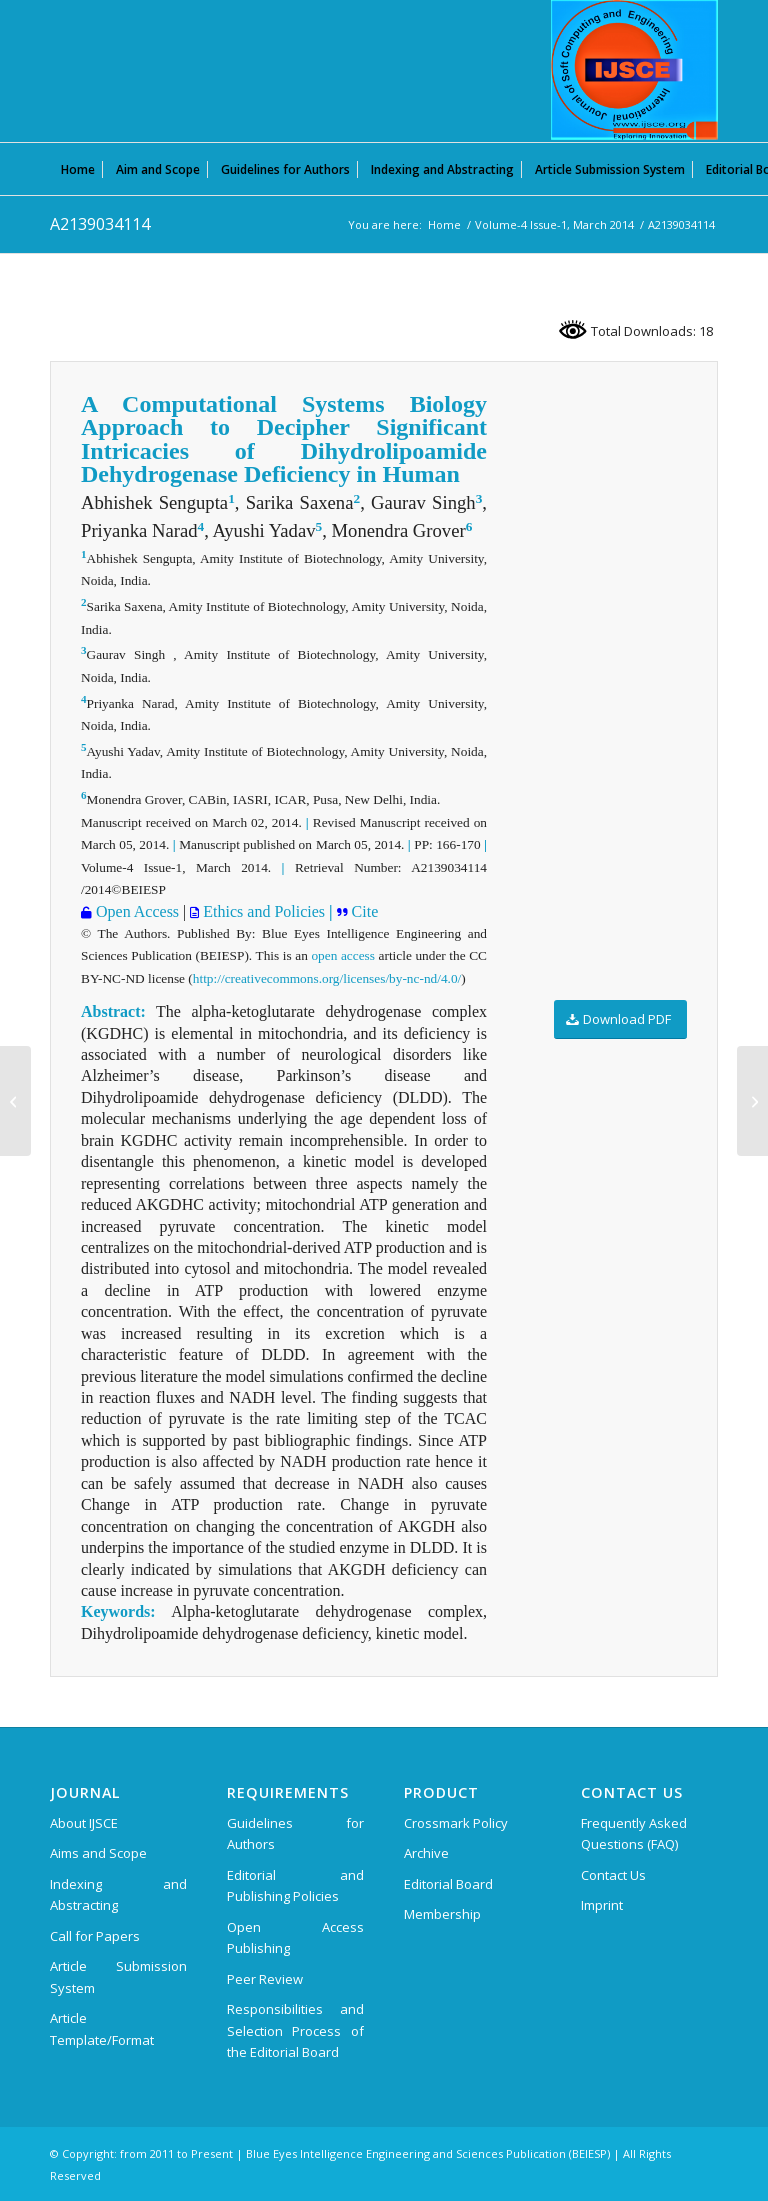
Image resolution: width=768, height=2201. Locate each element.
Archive (426, 1853)
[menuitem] (78, 169)
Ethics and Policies (262, 911)
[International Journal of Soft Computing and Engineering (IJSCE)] (634, 70)
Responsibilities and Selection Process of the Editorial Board (295, 2030)
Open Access (135, 911)
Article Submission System (118, 1976)
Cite (363, 911)
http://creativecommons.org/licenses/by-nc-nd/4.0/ (327, 978)
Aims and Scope (98, 1853)
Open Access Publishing (295, 1937)
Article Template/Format (102, 2028)
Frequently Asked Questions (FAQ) (634, 1833)
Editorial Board (448, 1884)
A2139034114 (100, 224)
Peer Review (265, 1979)
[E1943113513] (752, 1101)
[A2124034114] (15, 1101)
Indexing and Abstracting (118, 1894)
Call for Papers (95, 1936)
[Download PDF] (620, 1019)
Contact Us (613, 1875)
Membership (442, 1914)
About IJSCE (84, 1823)
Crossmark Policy (456, 1823)
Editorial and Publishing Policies (295, 1885)
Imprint (602, 1905)
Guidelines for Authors (295, 1833)
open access (343, 955)
